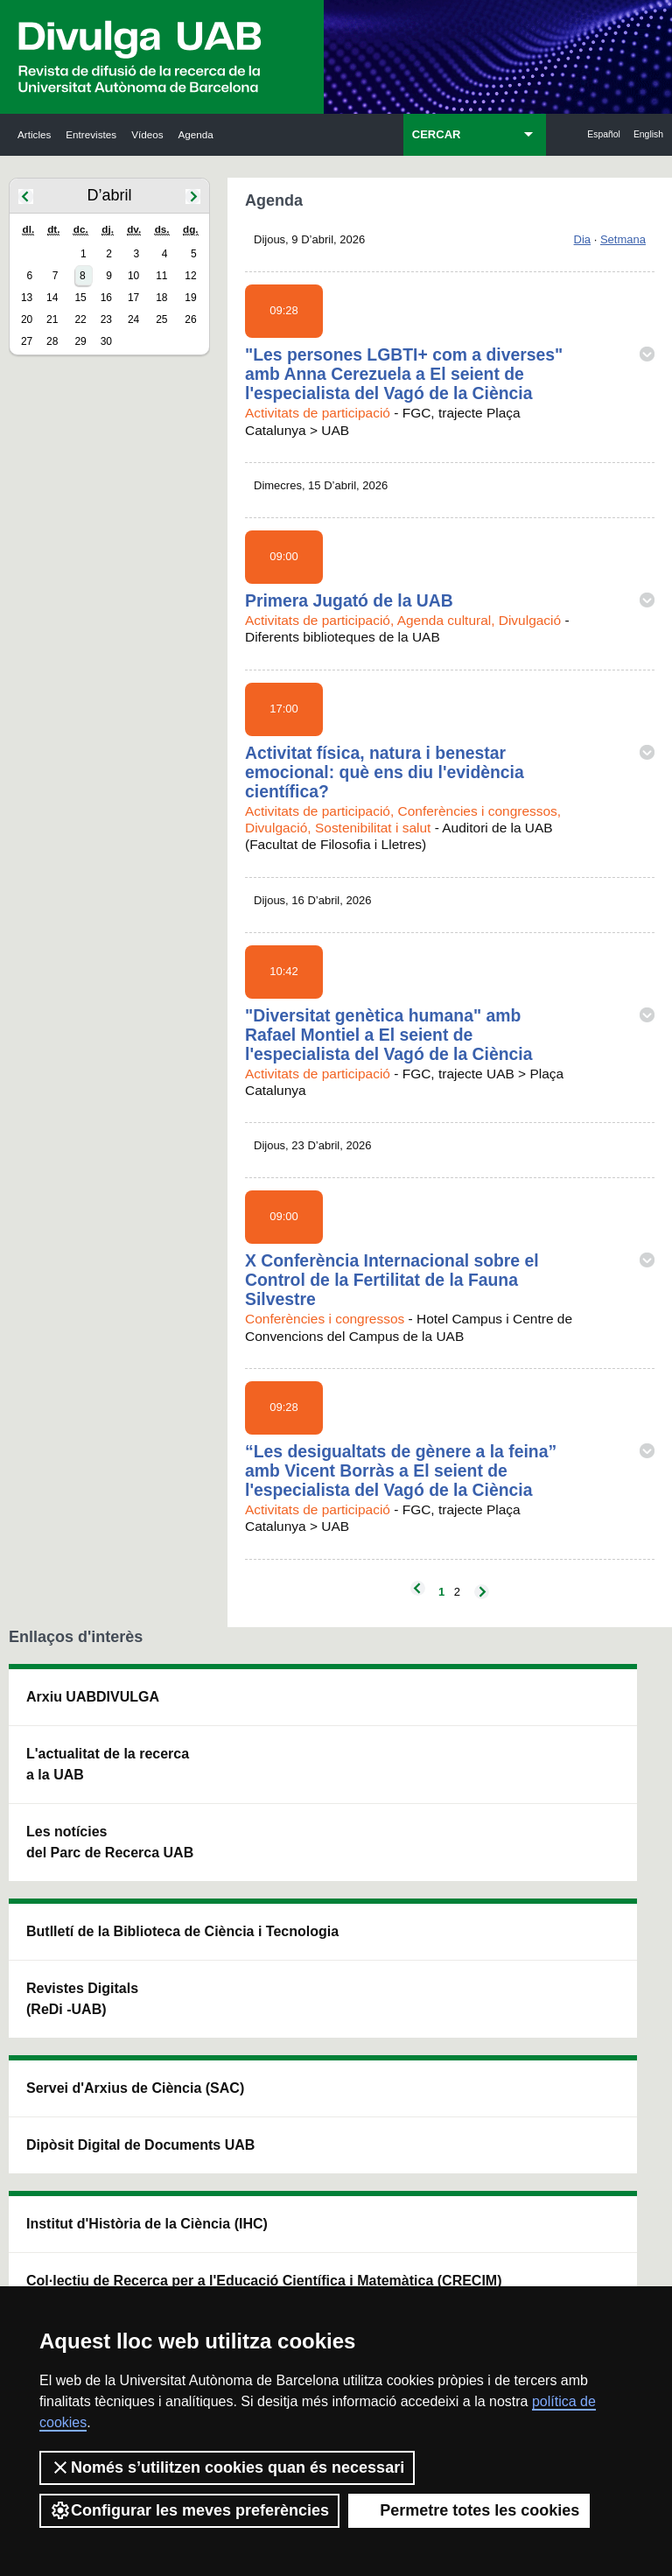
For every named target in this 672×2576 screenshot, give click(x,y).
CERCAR (436, 134)
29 (80, 341)
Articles (34, 134)
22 (80, 319)
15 (80, 297)
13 (26, 297)
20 (26, 319)
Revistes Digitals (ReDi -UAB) (198, 1837)
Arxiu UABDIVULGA (67, 1717)
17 (133, 297)
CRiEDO (446, 1978)
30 (106, 341)
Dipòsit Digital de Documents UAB (326, 1848)
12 (190, 276)
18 (161, 297)
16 (106, 297)
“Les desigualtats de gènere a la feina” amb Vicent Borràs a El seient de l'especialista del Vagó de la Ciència (400, 1470)
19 (190, 297)
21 (52, 319)
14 (52, 297)
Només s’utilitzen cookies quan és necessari (227, 2467)
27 (26, 341)
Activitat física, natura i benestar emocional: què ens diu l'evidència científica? (384, 772)
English (648, 134)
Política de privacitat (454, 2264)
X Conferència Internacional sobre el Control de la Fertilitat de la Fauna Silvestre (392, 1280)
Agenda (196, 134)
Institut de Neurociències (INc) (593, 1717)
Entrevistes (91, 134)
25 (161, 319)
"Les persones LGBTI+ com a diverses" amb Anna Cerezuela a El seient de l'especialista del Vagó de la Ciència (404, 374)
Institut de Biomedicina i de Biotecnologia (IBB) (592, 1978)
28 (52, 341)
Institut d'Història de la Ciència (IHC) (461, 1728)
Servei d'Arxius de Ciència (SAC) (326, 1728)
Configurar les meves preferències (189, 2510)
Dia (583, 239)
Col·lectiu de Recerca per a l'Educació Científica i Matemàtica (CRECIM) (460, 1869)
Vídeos (147, 134)
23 (106, 319)
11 (161, 276)
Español (603, 134)
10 (133, 276)
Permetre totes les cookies (469, 2510)
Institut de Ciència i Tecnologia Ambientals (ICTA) (587, 1837)
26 (190, 319)
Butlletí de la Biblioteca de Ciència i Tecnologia (201, 1728)
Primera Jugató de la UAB (349, 600)
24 (133, 319)
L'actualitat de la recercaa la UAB (69, 1816)
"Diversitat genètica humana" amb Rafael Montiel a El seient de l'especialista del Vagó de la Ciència (389, 1034)
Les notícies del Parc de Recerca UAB (70, 1915)
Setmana (623, 239)
